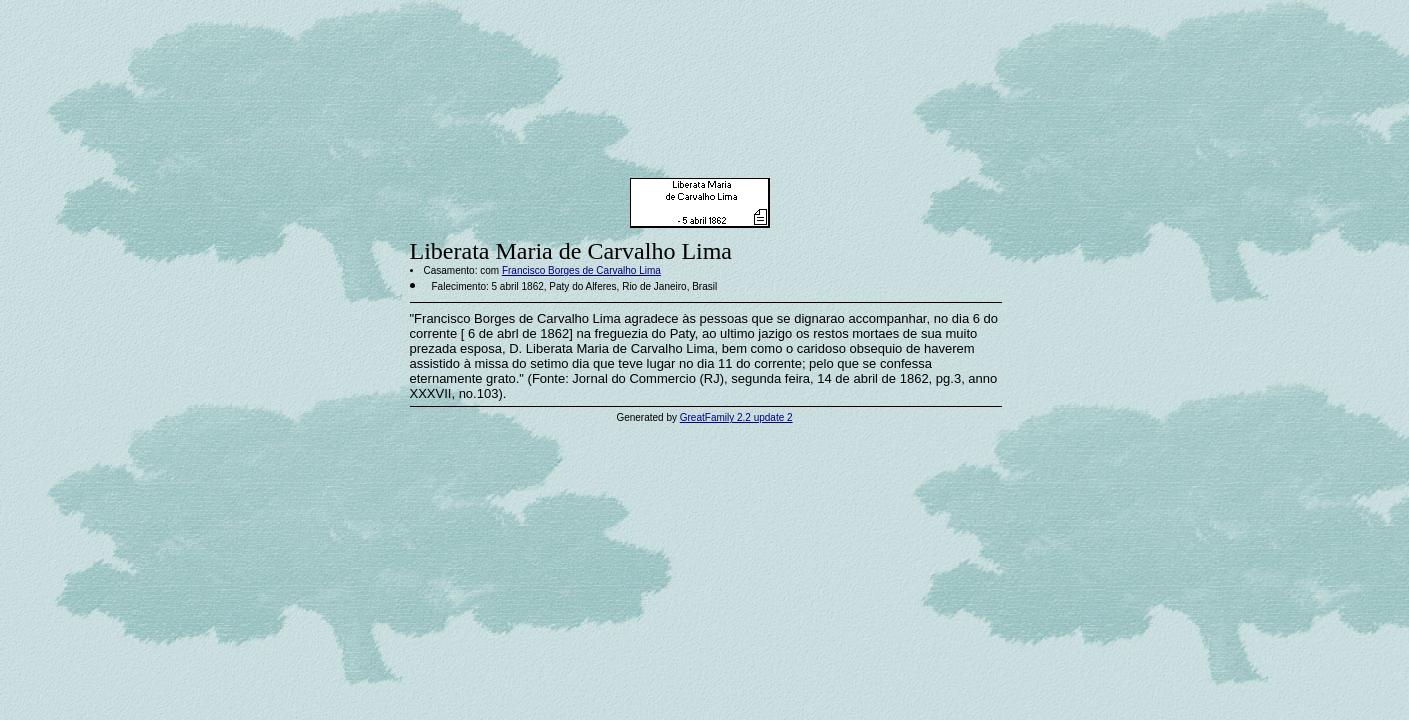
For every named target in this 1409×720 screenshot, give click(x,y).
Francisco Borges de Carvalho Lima (581, 270)
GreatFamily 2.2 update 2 (736, 417)
